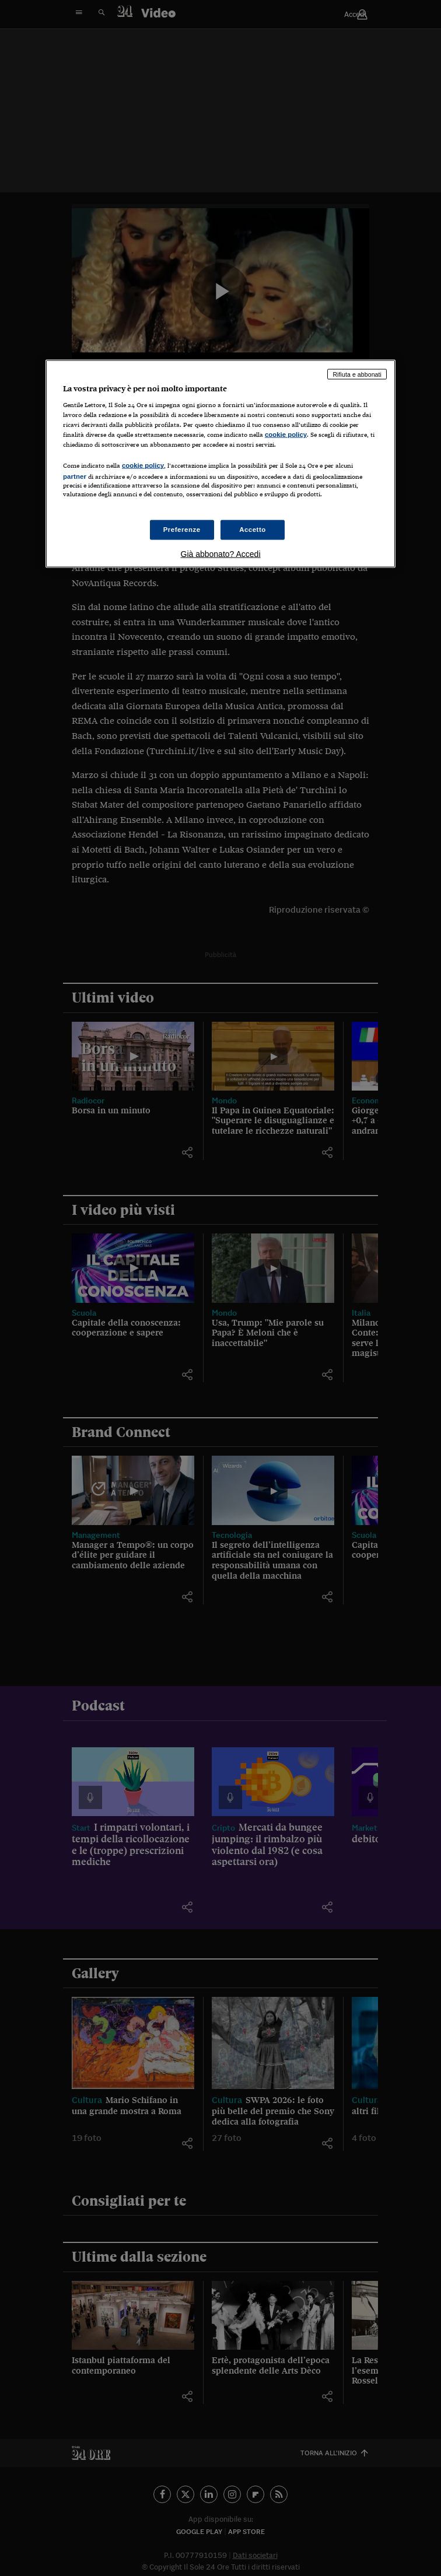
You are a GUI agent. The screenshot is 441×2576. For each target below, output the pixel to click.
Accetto (252, 528)
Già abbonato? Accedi (221, 553)
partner (74, 476)
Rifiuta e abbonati (357, 373)
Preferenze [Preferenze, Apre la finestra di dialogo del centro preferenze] (182, 528)
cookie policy (286, 434)
